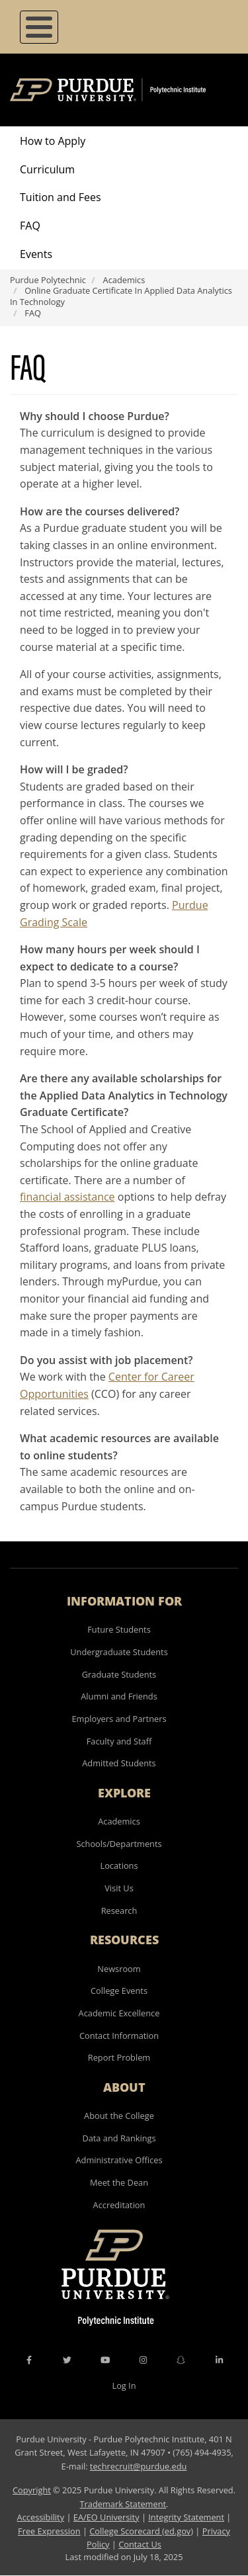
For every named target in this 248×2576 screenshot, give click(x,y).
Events (36, 254)
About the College (119, 2116)
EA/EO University (106, 2517)
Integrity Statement (186, 2517)
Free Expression (49, 2531)
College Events (119, 1990)
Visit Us (119, 1888)
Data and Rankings (118, 2138)
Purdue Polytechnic (48, 280)
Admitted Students (118, 1763)
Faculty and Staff (119, 1741)
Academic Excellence (119, 2013)
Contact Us (139, 2544)
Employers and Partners (118, 1719)
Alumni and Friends (119, 1696)
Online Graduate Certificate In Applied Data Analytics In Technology (121, 296)
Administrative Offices (119, 2160)
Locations (119, 1865)
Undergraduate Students (119, 1652)
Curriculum (47, 169)
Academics (124, 280)
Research (119, 1910)
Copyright (32, 2490)
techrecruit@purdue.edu (138, 2466)
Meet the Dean (119, 2182)
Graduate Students (119, 1674)
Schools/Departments (118, 1844)
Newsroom (118, 1969)
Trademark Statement (123, 2504)
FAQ (30, 225)
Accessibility (40, 2517)
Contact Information (119, 2035)
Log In (124, 2385)
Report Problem (119, 2057)
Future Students (119, 1629)
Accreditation (119, 2205)
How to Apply (52, 141)
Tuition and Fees (60, 197)
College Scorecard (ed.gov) (141, 2531)
